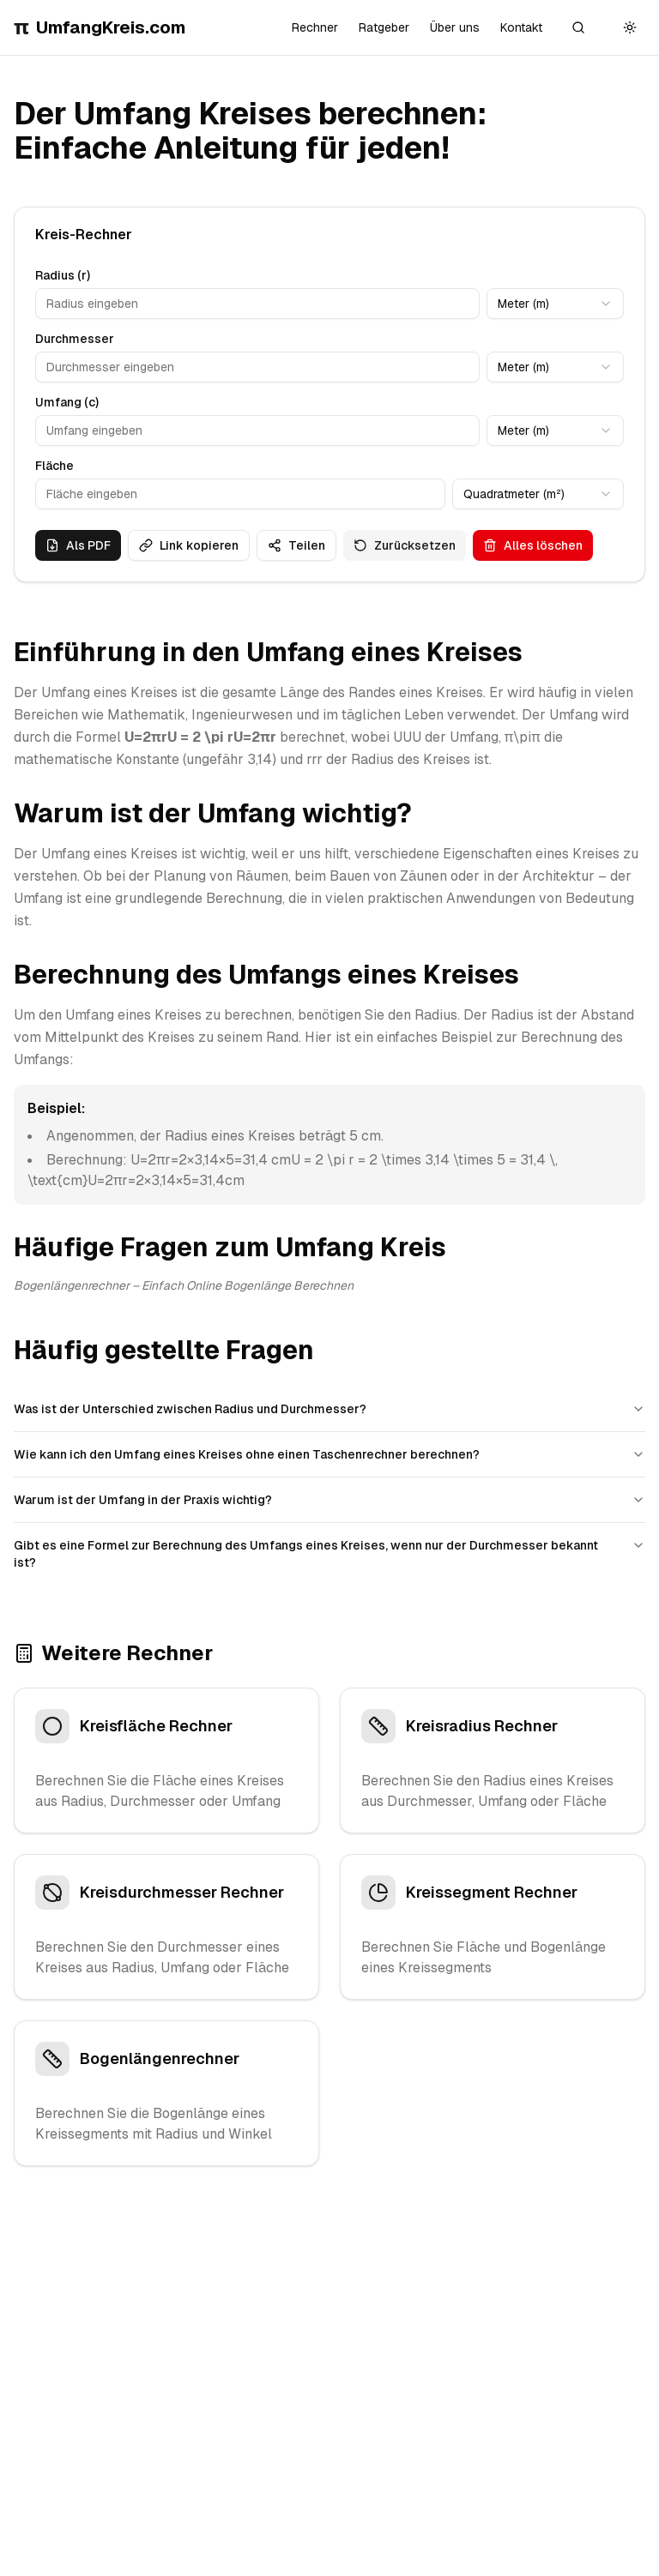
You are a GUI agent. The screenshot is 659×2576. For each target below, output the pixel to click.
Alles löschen (533, 545)
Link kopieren (189, 545)
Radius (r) (62, 275)
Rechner (315, 27)
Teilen (296, 545)
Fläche (54, 466)
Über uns (455, 27)
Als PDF (78, 545)
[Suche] (578, 27)
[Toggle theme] (629, 27)
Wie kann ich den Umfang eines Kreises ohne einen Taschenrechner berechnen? (329, 1454)
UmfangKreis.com (99, 27)
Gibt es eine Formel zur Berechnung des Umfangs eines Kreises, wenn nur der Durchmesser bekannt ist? (329, 1554)
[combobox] (555, 303)
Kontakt (521, 27)
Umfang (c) (67, 402)
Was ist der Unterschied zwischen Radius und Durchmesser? (329, 1409)
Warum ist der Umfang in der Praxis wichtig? (329, 1500)
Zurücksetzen (405, 545)
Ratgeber (384, 27)
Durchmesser (74, 339)
